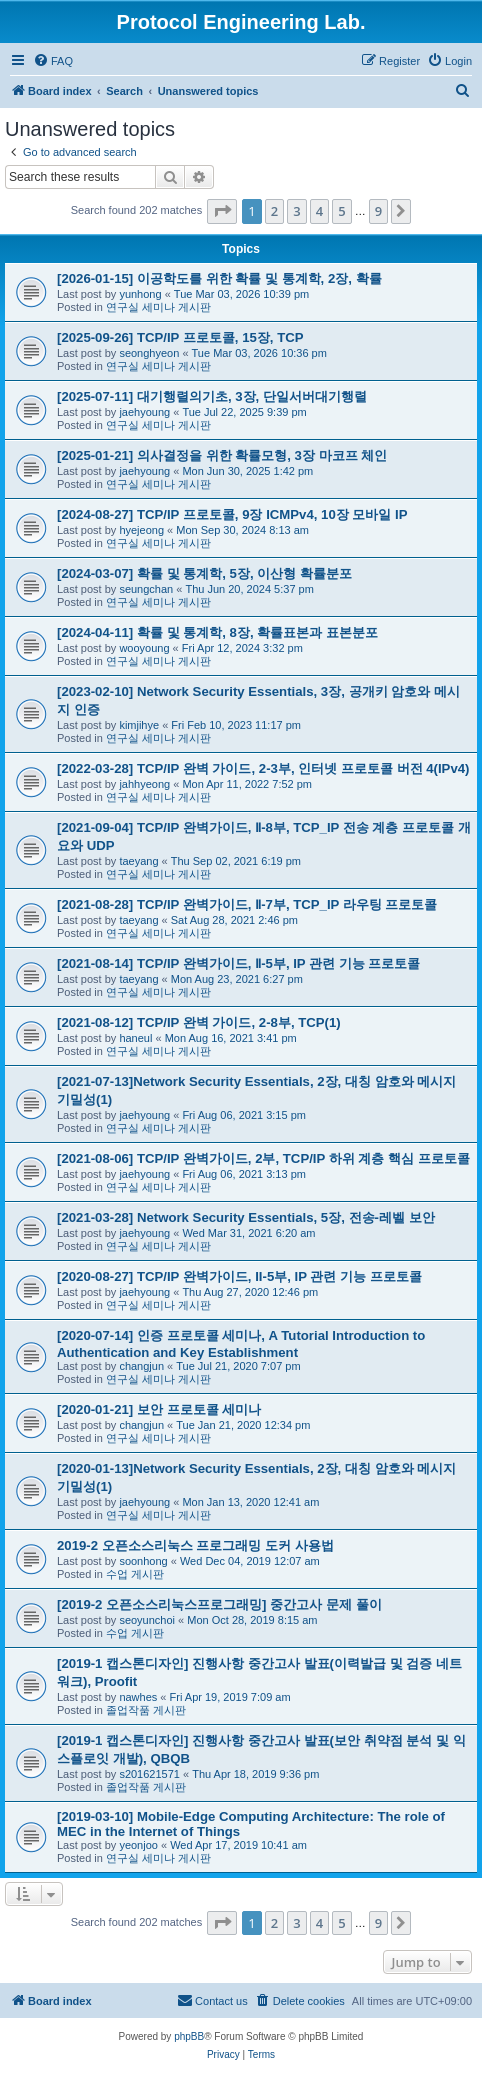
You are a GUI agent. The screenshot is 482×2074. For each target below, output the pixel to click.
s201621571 (149, 1774)
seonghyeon (149, 353)
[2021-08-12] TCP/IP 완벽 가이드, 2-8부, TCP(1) (199, 1022)
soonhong (143, 1561)
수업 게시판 (135, 1574)
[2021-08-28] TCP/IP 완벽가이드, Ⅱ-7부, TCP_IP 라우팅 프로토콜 (247, 904)
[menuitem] (53, 61)
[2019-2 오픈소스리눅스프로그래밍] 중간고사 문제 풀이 (219, 1604)
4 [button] (319, 211)
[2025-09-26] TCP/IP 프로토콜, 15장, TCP (180, 337)
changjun (141, 1366)
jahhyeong (144, 784)
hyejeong (141, 530)
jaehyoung (144, 412)
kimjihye (139, 725)
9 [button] (378, 211)
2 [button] (274, 211)
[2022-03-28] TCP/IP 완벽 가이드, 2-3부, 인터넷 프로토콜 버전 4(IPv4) (263, 768)
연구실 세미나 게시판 (158, 307)
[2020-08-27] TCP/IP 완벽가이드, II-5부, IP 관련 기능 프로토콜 (239, 1276)
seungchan (146, 589)
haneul (135, 1038)
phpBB (189, 2036)
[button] (222, 211)
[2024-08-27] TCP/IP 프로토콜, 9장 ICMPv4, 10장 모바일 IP (232, 514)
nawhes (138, 1697)
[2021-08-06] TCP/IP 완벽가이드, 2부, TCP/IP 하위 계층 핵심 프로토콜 (263, 1158)
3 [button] (296, 211)
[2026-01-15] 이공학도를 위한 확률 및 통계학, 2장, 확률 (219, 278)
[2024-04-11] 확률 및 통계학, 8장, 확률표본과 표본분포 (217, 632)
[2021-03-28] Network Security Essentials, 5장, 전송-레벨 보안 (246, 1217)
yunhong (140, 294)
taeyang (138, 861)
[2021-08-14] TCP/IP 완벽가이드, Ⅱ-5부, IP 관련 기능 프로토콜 (238, 963)
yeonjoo (138, 1845)
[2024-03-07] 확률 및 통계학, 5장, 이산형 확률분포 (204, 573)
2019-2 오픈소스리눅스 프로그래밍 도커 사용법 (195, 1545)
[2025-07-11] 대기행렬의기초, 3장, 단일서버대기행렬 (212, 396)
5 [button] (341, 211)
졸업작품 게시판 (146, 1710)
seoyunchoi (147, 1620)
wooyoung (144, 648)
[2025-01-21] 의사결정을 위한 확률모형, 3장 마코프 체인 (222, 455)
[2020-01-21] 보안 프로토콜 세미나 (159, 1409)
